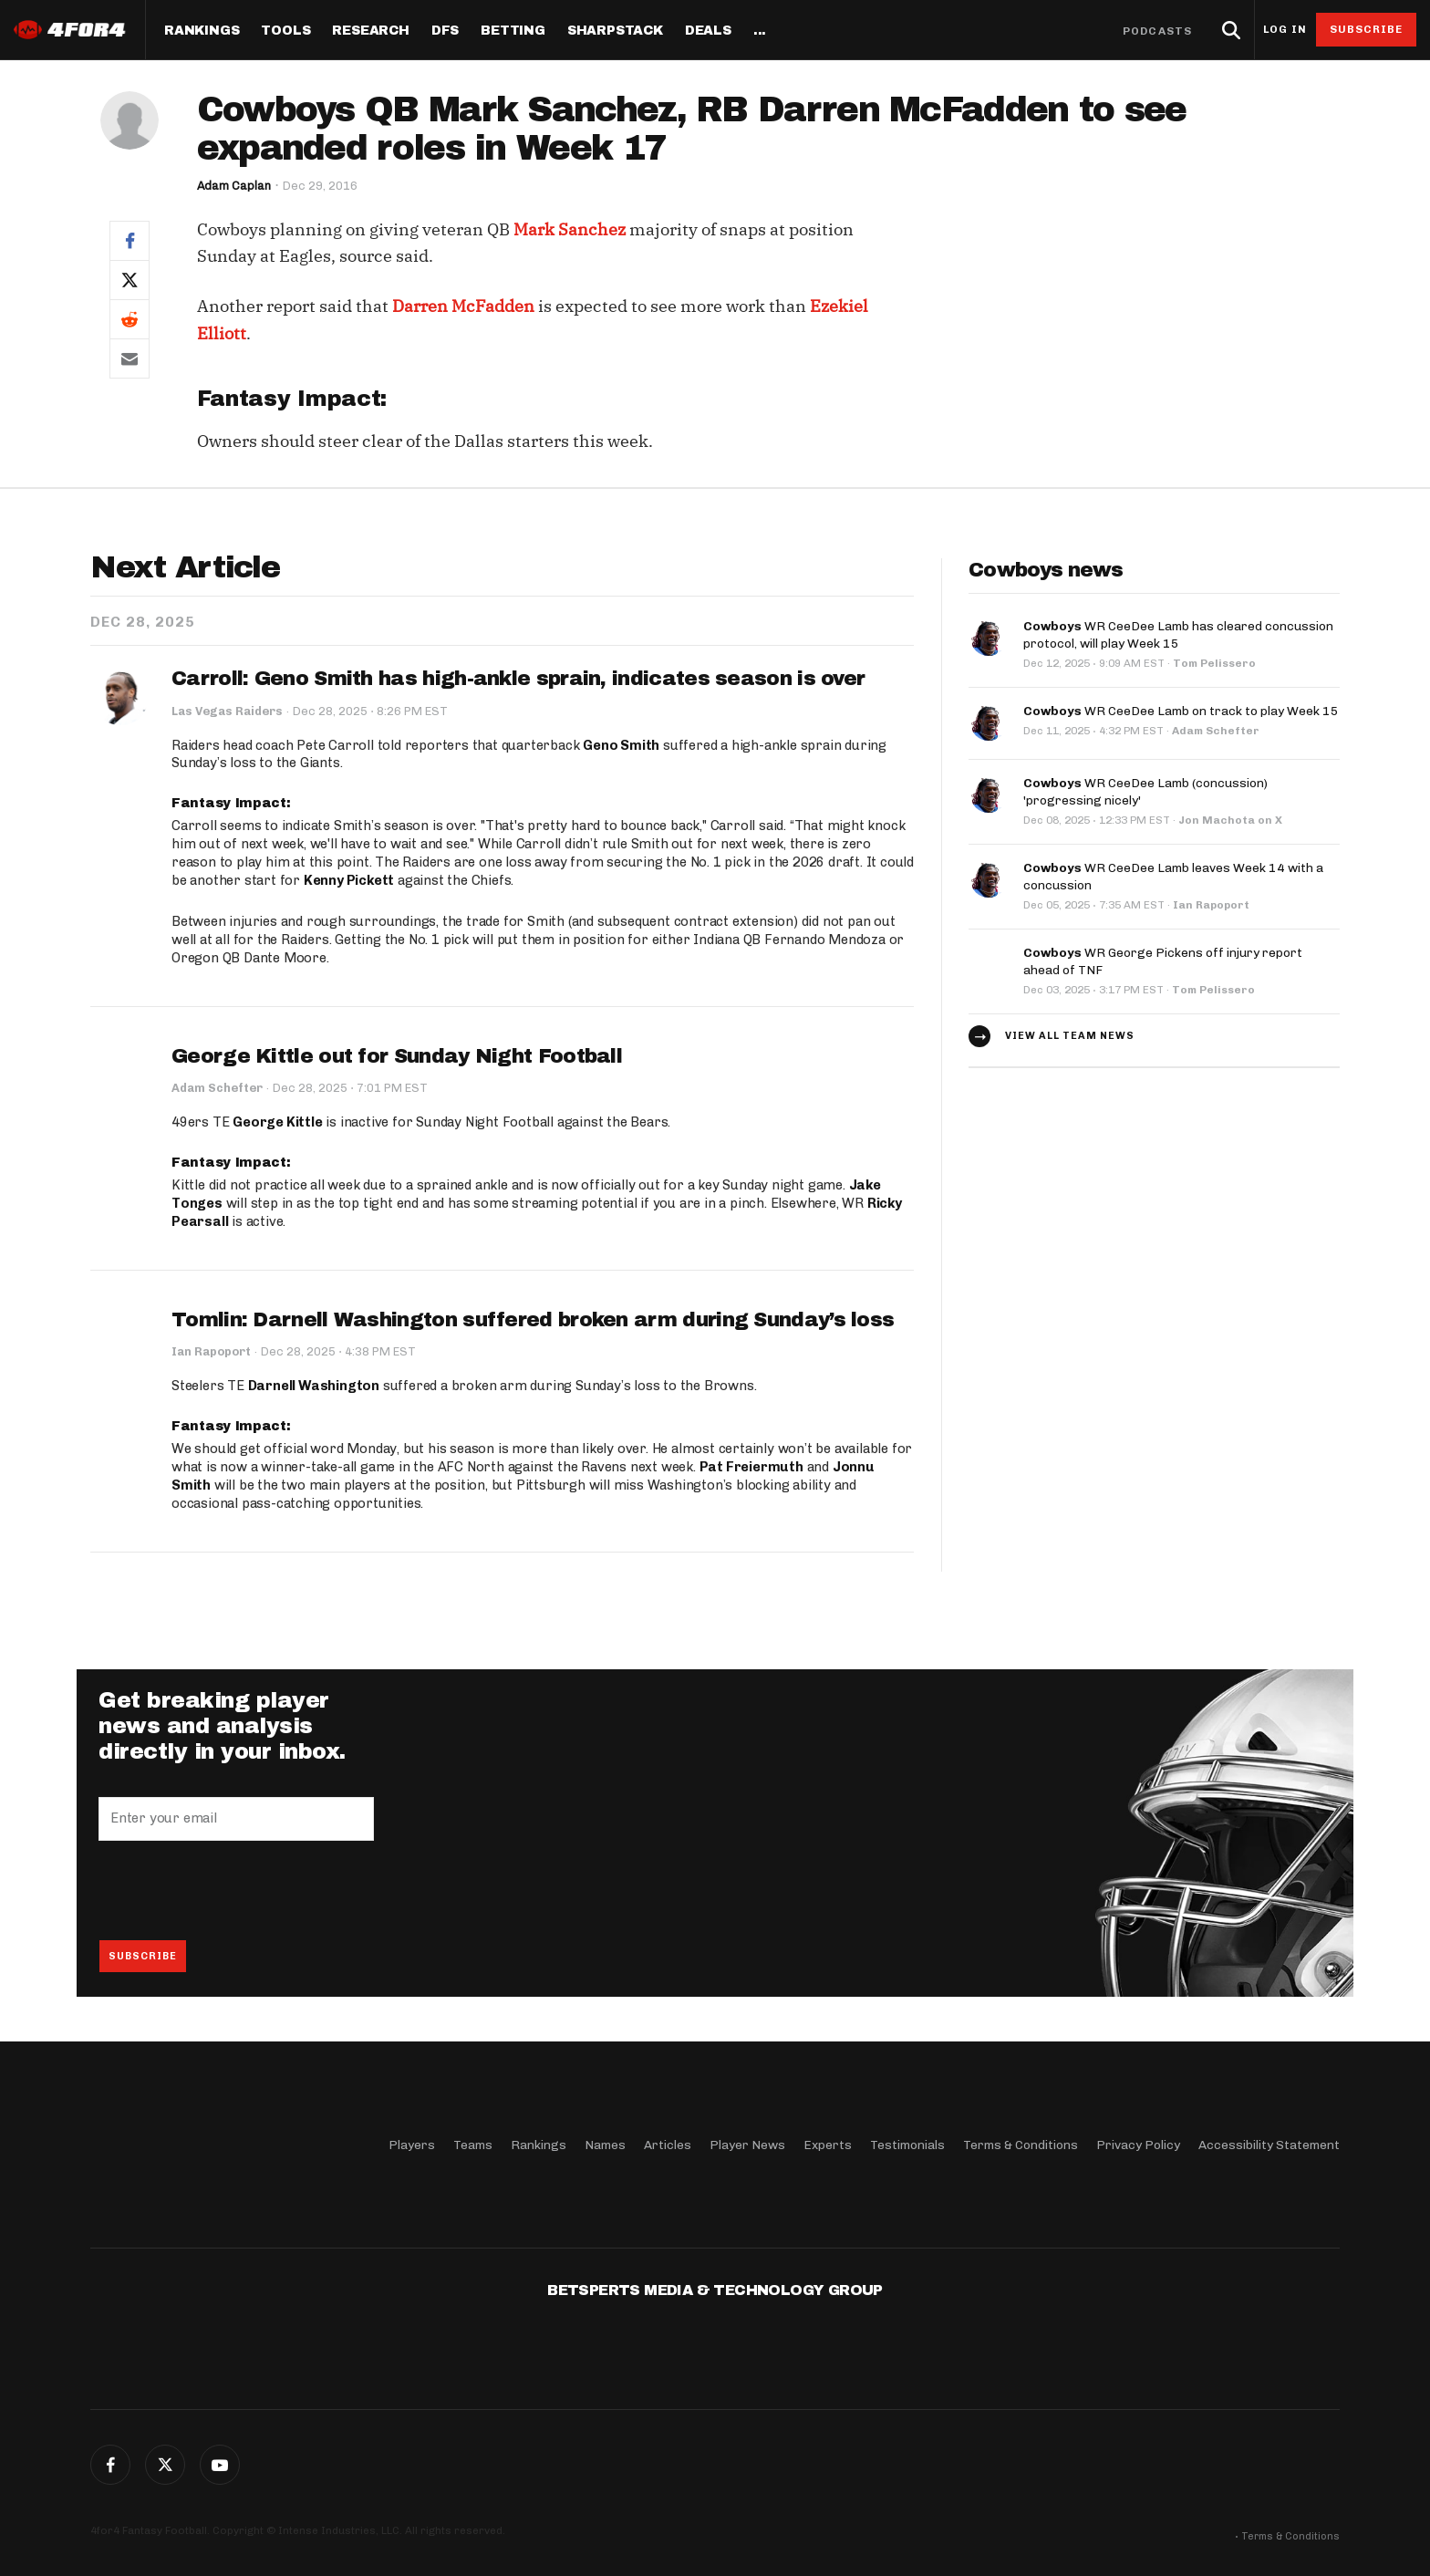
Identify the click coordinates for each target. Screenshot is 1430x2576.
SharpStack (615, 31)
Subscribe (1367, 29)
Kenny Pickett (349, 880)
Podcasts (1157, 31)
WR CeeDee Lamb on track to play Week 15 (1181, 708)
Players (412, 2144)
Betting (513, 31)
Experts (827, 2144)
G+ (220, 2465)
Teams (472, 2144)
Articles (667, 2144)
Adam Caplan (234, 185)
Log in (1285, 30)
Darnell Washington (313, 1386)
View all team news (1070, 1028)
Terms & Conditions (1020, 2144)
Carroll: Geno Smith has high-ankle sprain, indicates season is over (518, 679)
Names (605, 2144)
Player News (747, 2144)
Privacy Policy (1138, 2144)
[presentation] (237, 1891)
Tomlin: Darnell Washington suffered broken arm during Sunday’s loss (532, 1320)
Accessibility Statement (1269, 2144)
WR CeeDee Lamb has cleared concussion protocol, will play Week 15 (1178, 633)
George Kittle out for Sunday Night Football (396, 1056)
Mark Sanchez (569, 229)
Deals (708, 31)
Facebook (110, 2465)
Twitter (165, 2465)
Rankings (201, 31)
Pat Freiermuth (751, 1467)
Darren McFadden (463, 306)
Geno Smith (621, 745)
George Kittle (277, 1123)
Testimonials (907, 2144)
